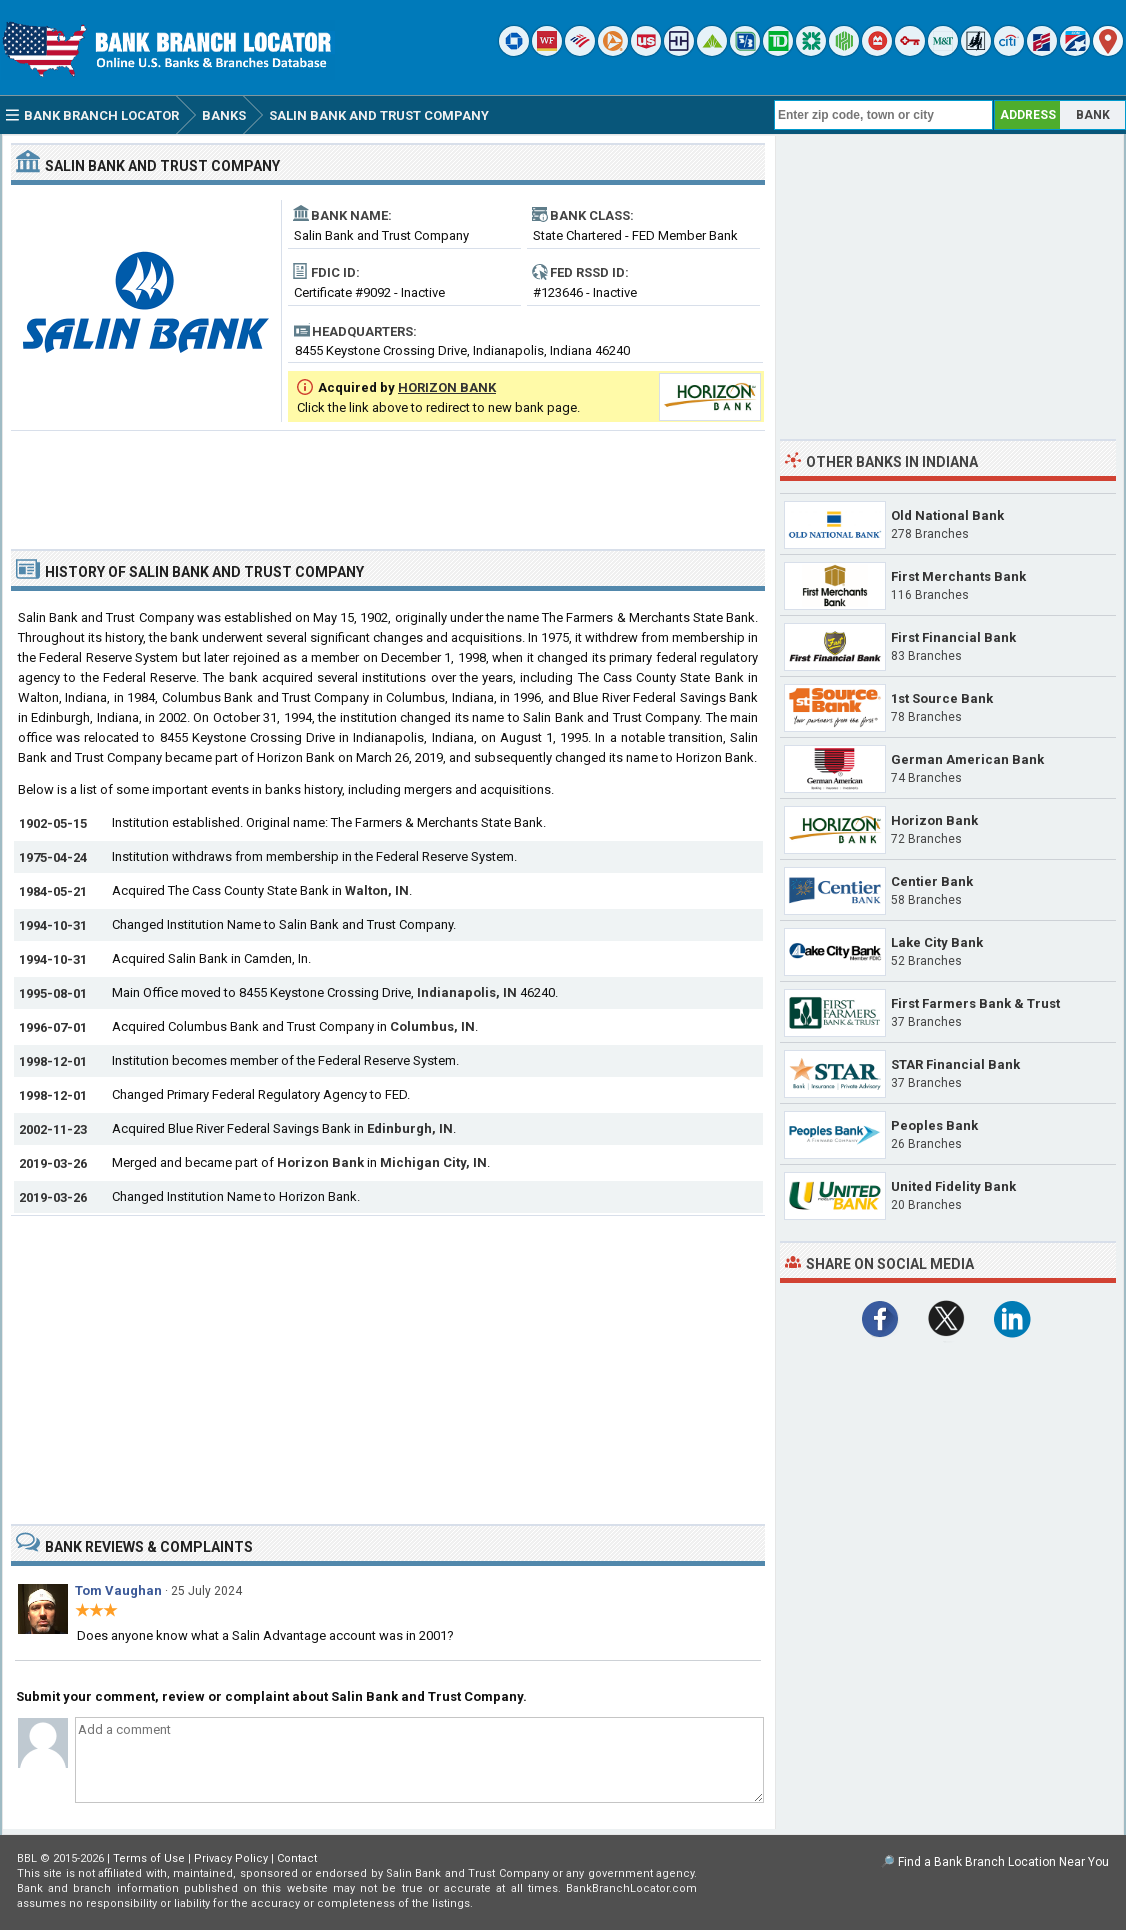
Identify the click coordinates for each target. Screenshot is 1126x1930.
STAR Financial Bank (955, 1064)
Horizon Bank (320, 1162)
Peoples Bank (934, 1125)
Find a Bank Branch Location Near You (1003, 1862)
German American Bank (967, 759)
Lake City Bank (937, 942)
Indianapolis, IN (467, 992)
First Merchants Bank (958, 576)
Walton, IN (377, 890)
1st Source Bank (942, 698)
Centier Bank (932, 881)
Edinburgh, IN (410, 1128)
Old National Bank (947, 515)
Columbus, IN (432, 1026)
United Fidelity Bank (953, 1186)
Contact (297, 1858)
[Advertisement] (388, 482)
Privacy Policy (231, 1858)
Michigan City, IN (433, 1162)
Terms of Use (149, 1858)
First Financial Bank (953, 637)
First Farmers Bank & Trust (975, 1003)
